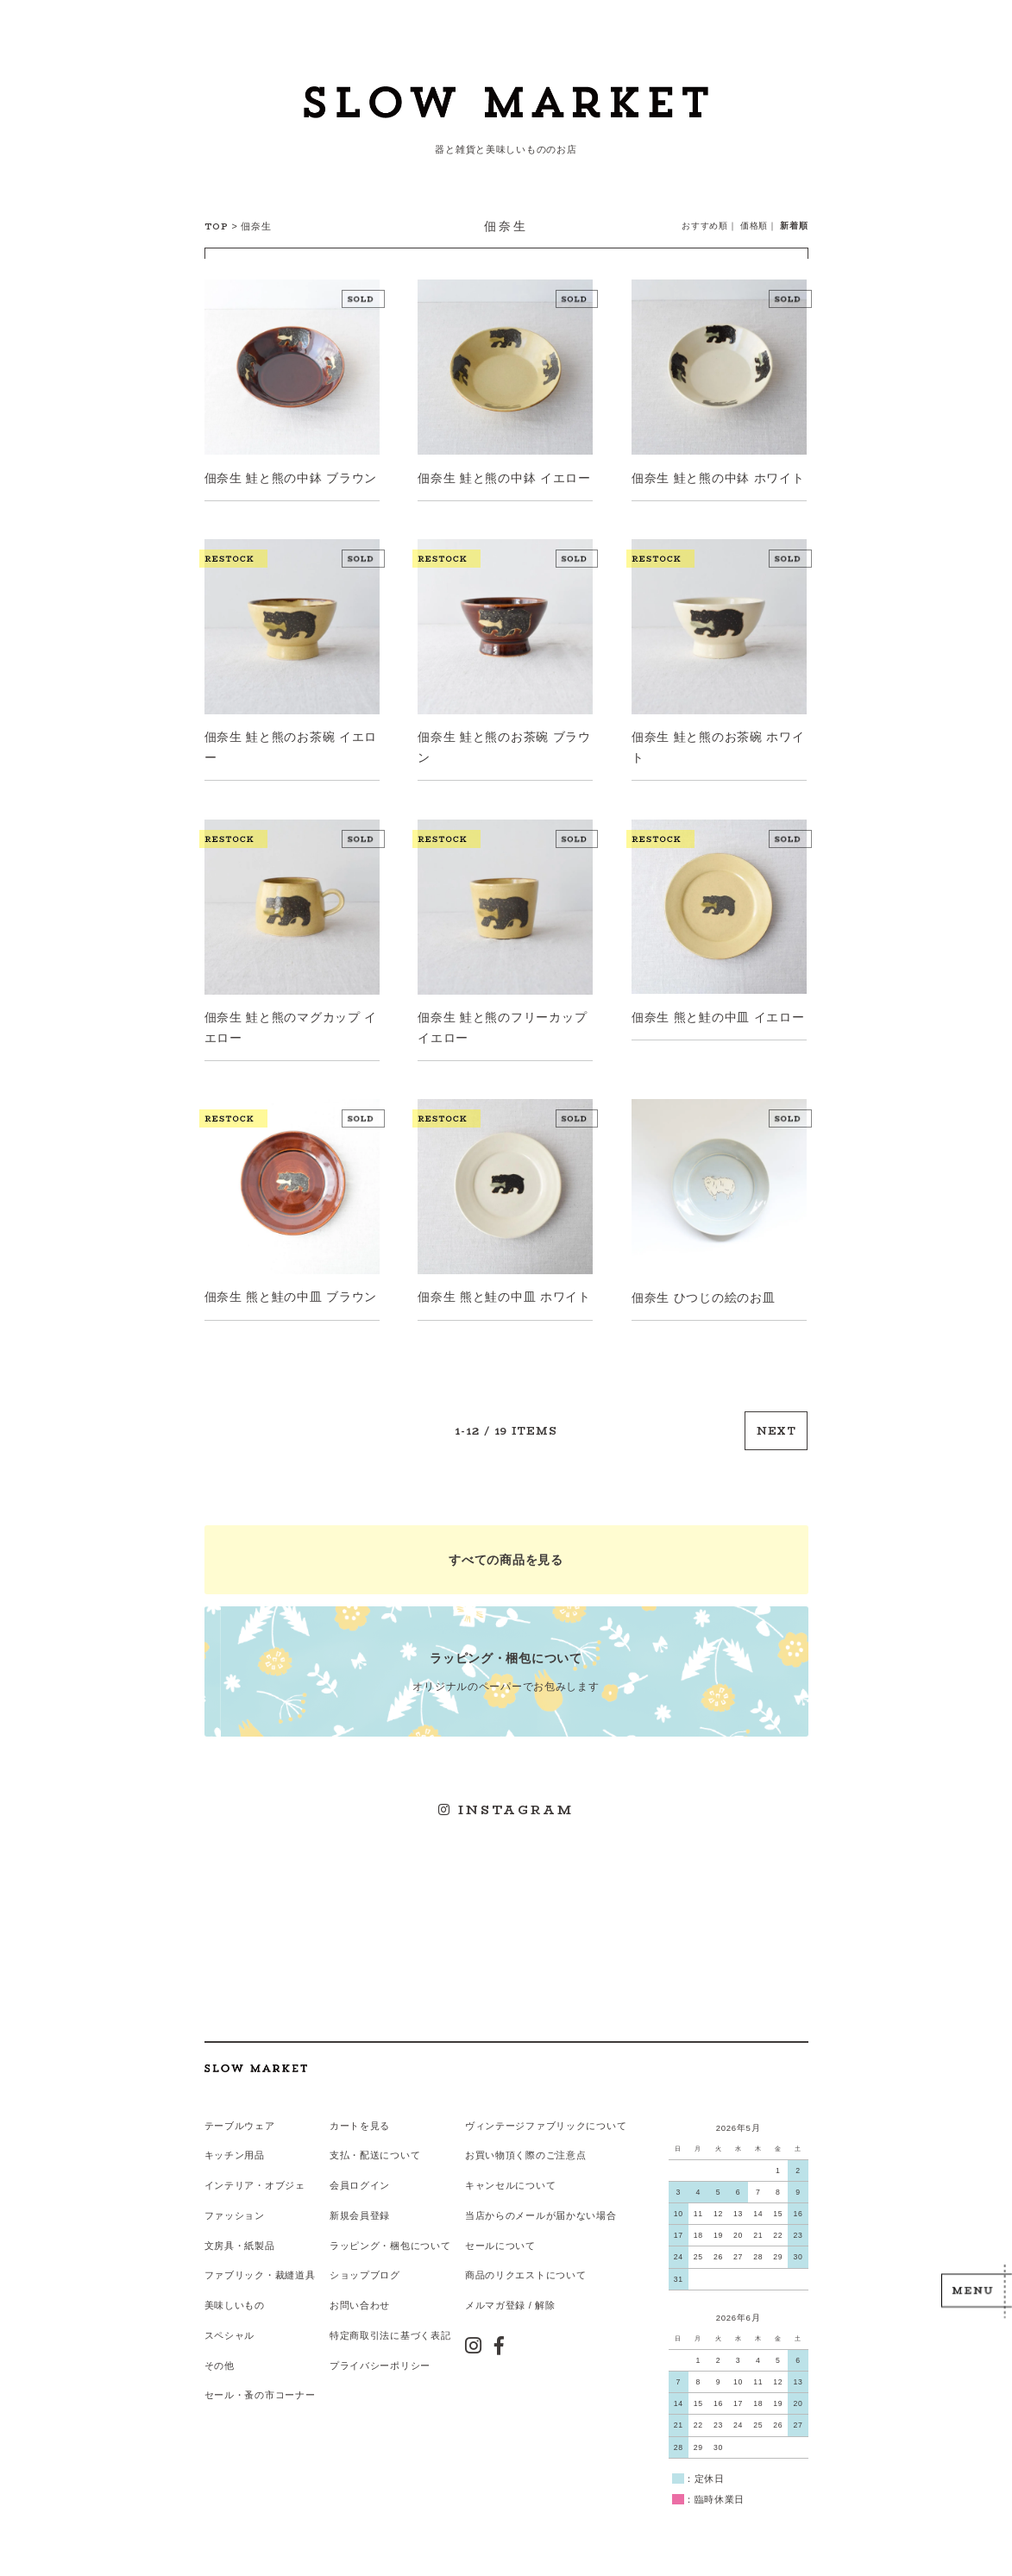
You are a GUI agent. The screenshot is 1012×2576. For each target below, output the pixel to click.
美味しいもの (234, 2298)
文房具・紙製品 (239, 2239)
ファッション (234, 2208)
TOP (216, 226)
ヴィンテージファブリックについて (545, 2119)
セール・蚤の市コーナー (260, 2387)
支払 (339, 2149)
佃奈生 (256, 226)
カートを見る (360, 2119)
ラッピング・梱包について (390, 2239)
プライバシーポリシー (380, 2358)
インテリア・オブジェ (254, 2179)
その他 (219, 2358)
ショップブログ (365, 2268)
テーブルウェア (239, 2119)
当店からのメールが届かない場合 (540, 2208)
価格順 (754, 225)
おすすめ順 (705, 225)
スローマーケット (506, 107)
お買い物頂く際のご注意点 (525, 2149)
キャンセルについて (509, 2179)
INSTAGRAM (506, 1804)
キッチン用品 (234, 2149)
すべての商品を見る (506, 1556)
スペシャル (229, 2327)
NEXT (777, 1428)
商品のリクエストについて (525, 2268)
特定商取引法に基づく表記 (390, 2327)
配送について (390, 2149)
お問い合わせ (360, 2298)
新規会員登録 (360, 2208)
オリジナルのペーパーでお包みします (506, 1666)
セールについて (499, 2239)
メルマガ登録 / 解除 (509, 2298)
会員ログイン (360, 2179)
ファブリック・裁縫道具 (260, 2268)
